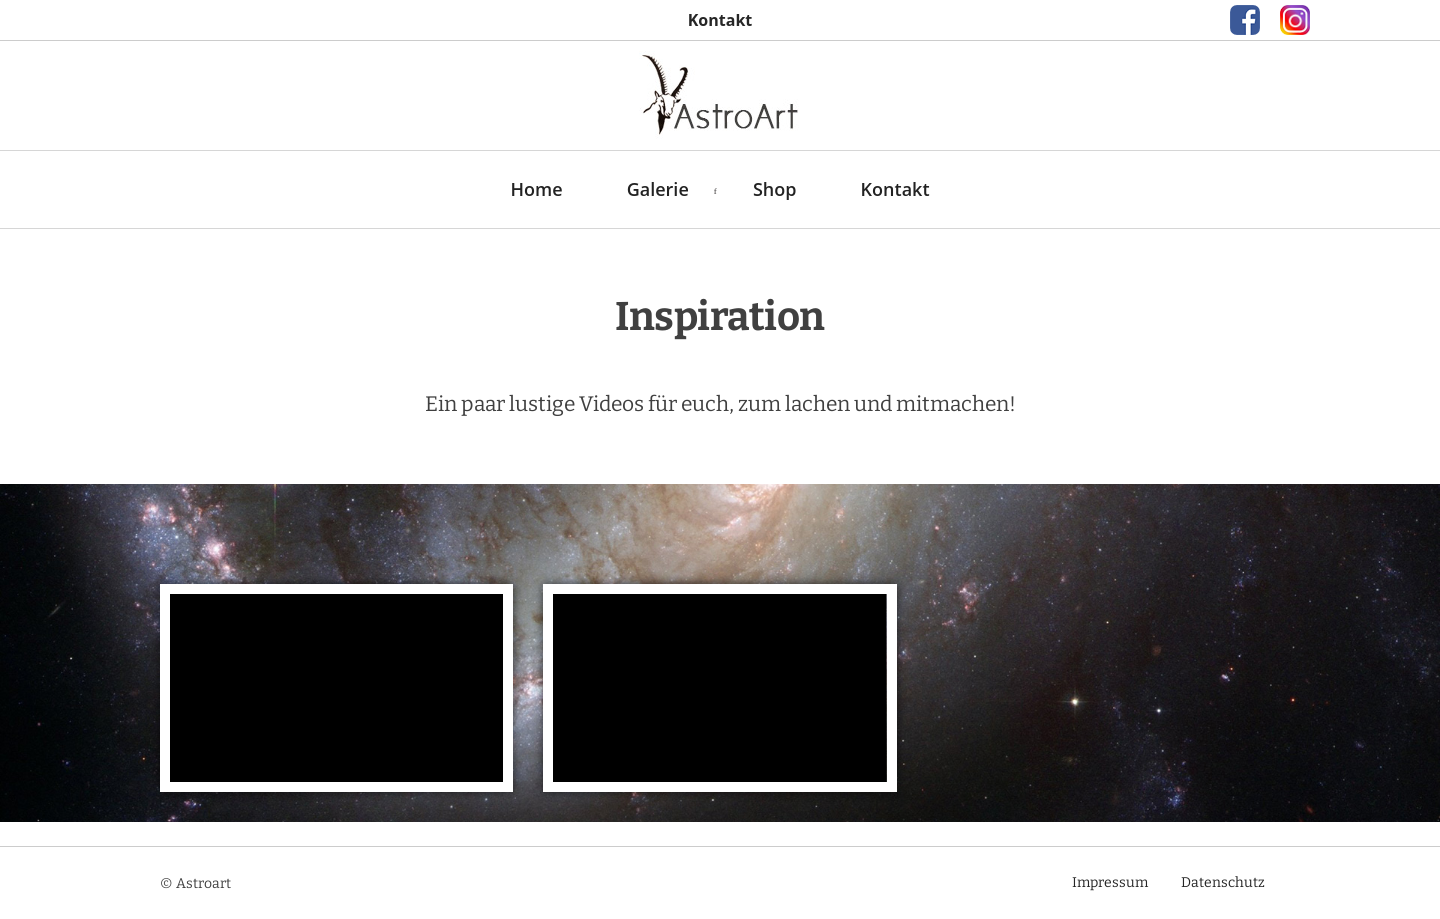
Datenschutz (1223, 882)
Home (536, 189)
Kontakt (895, 189)
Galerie (658, 189)
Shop (775, 189)
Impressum (1110, 882)
